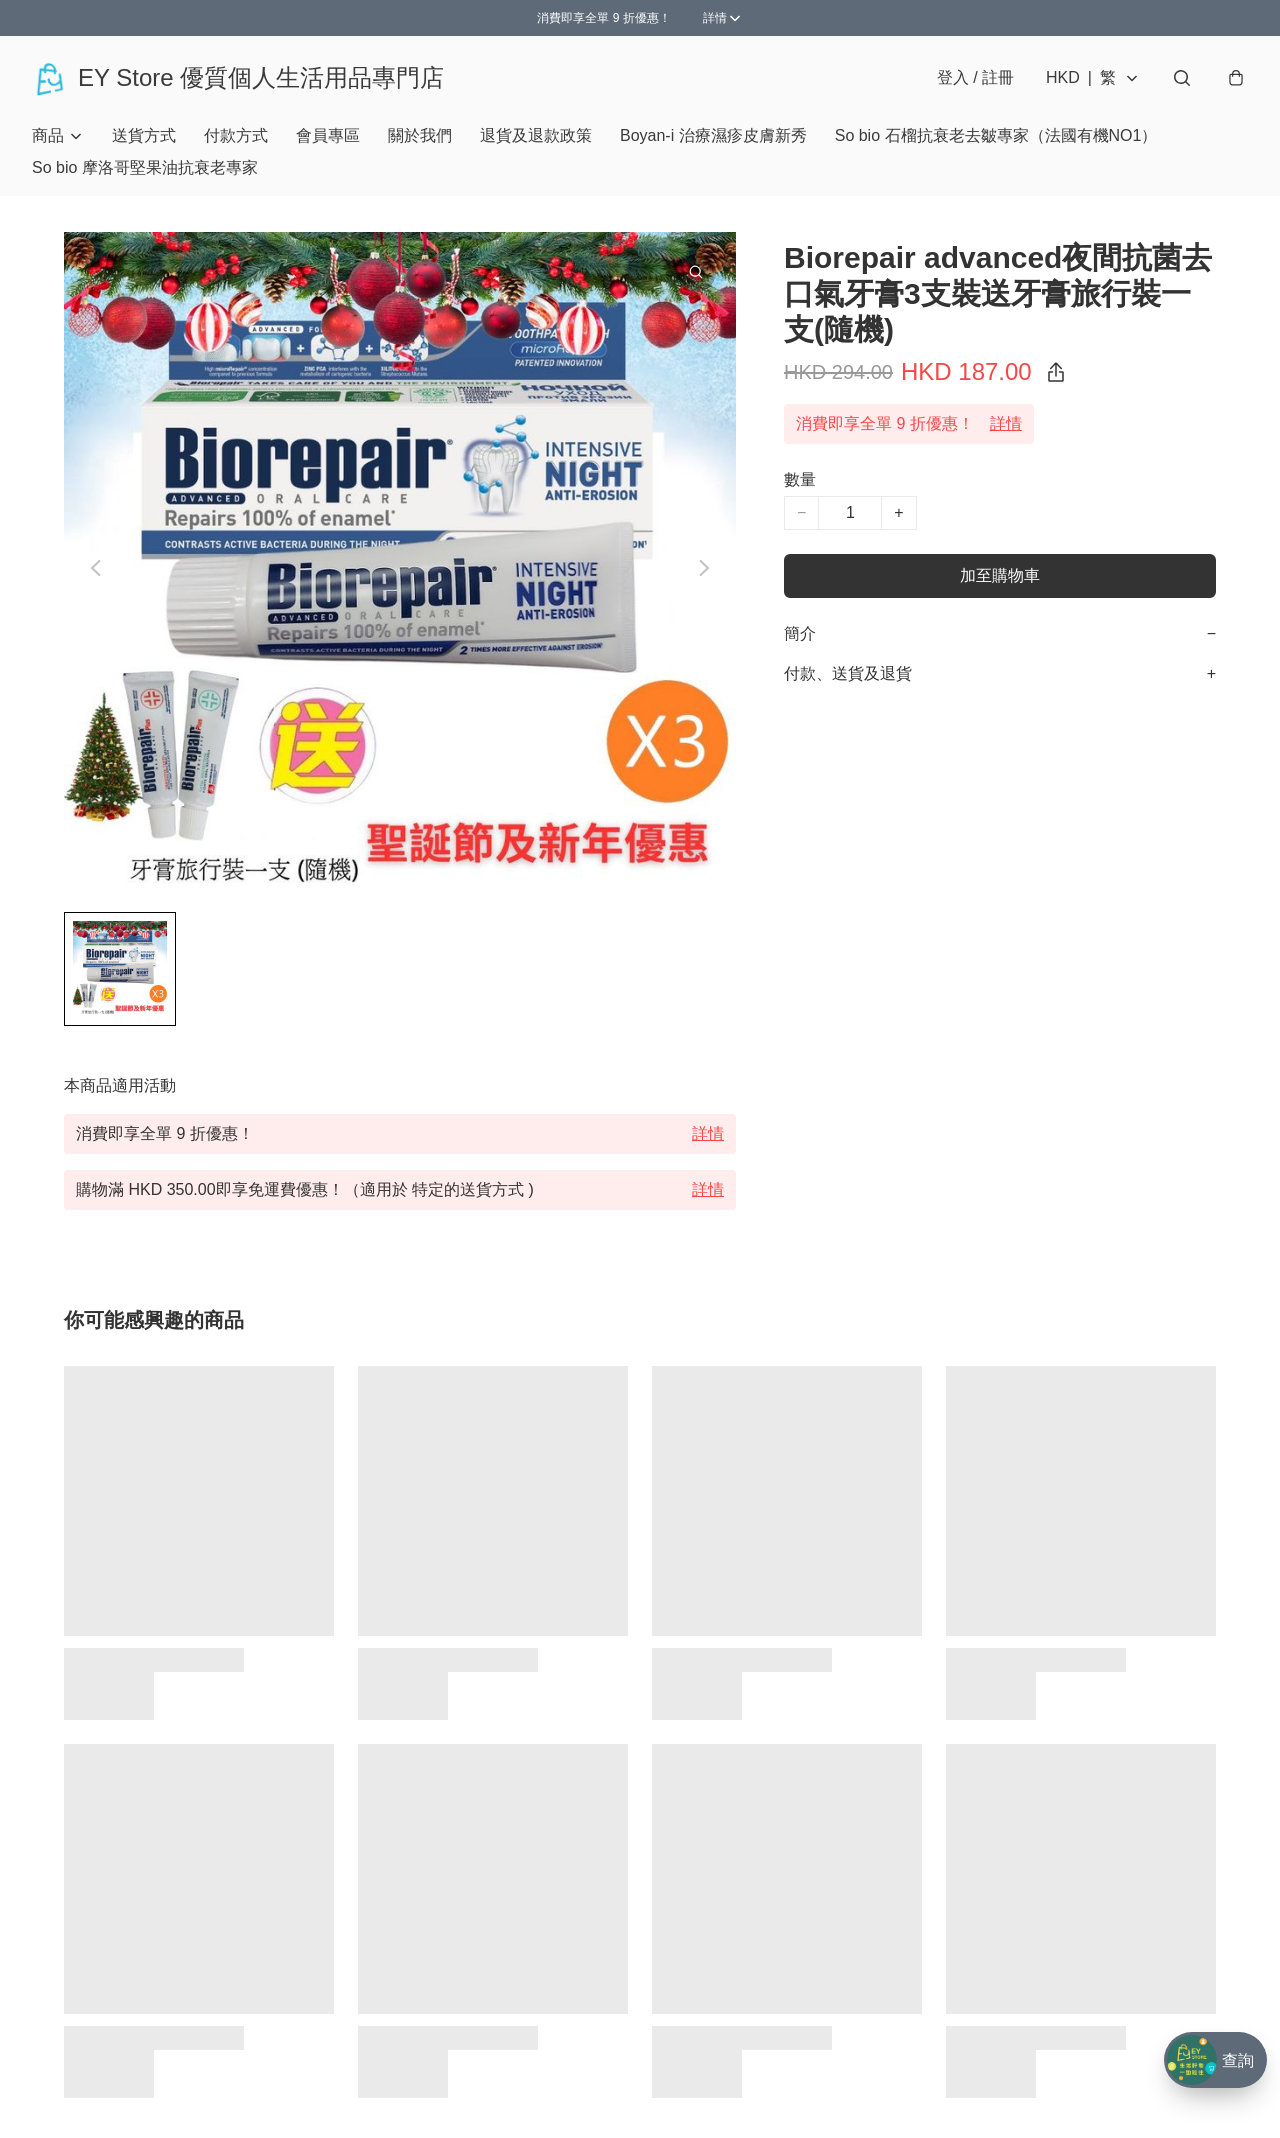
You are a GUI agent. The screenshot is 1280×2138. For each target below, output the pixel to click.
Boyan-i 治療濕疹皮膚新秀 (713, 135)
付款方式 (236, 135)
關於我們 (420, 135)
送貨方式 (144, 135)
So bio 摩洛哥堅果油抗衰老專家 (145, 167)
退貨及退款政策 (536, 135)
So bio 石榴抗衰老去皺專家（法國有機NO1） (996, 135)
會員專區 (328, 135)
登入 (975, 77)
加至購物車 (1000, 575)
